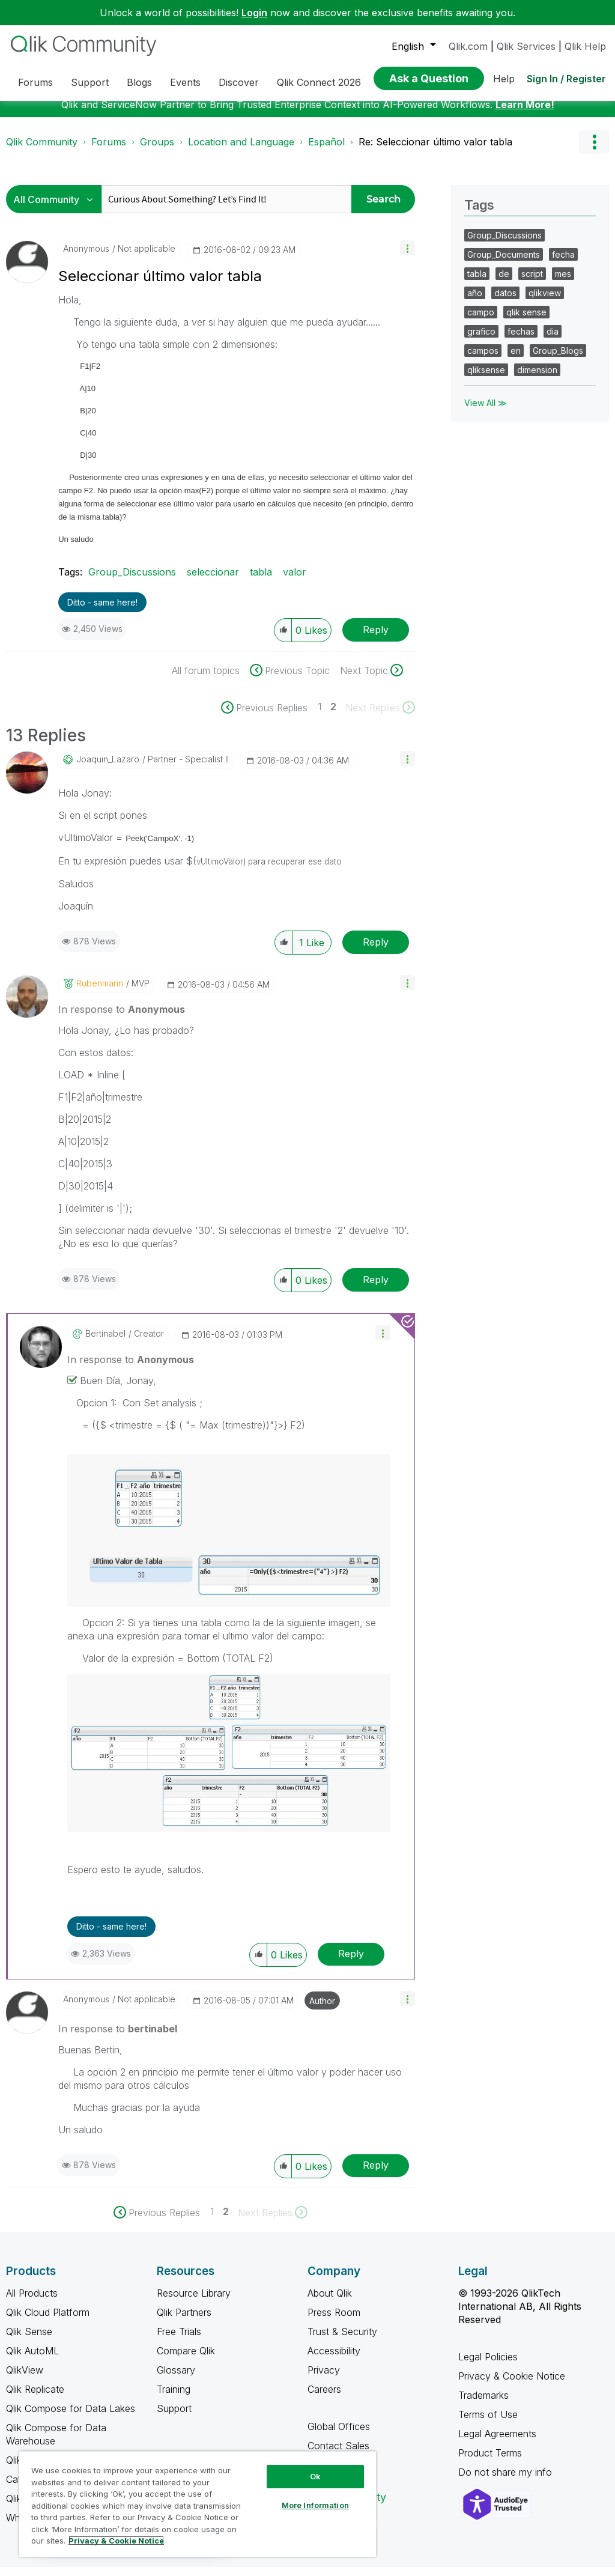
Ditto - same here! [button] (102, 611)
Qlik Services (526, 46)
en (515, 359)
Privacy (324, 2379)
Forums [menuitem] (35, 82)
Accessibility (334, 2360)
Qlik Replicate (35, 2398)
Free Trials (179, 2340)
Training (173, 2398)
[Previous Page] (269, 716)
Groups (157, 151)
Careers (324, 2398)
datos (505, 302)
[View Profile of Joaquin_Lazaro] (107, 768)
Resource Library (194, 2302)
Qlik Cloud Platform (47, 2321)
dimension (537, 379)
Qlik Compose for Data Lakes (70, 2417)
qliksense (486, 379)
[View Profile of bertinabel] (105, 1342)
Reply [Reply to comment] (376, 951)
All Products (32, 2302)
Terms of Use (488, 2423)
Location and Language (241, 151)
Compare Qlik (186, 2360)
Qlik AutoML (32, 2360)
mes (563, 283)
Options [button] (594, 151)
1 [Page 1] (319, 715)
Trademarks (483, 2404)
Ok (315, 2476)
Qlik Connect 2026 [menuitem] (319, 82)
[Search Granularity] (57, 208)
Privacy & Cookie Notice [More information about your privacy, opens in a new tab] (116, 2540)
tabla (261, 581)
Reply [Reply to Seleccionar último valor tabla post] (376, 639)
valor (294, 581)
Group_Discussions (132, 581)
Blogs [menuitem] (139, 82)
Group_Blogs (558, 359)
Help (504, 79)
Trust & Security (342, 2340)
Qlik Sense (29, 2340)
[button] (407, 256)
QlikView (24, 2379)
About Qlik (330, 2302)
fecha (563, 263)
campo (480, 321)
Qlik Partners (184, 2321)
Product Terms (490, 2462)
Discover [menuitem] (239, 82)
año (474, 302)
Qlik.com (468, 46)
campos (482, 359)
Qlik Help (585, 46)
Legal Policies (488, 2366)
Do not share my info (506, 2481)
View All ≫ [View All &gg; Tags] (485, 412)
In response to (121, 1018)
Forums (108, 151)
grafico (481, 340)
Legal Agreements (497, 2443)
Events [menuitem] (185, 82)
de (503, 283)
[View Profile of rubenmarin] (99, 992)
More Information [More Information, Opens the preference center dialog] (315, 2505)
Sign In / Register (566, 79)
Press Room (334, 2321)
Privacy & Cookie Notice (511, 2385)
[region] (197, 2504)
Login (254, 13)
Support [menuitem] (90, 82)
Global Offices (339, 2435)
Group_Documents (503, 263)
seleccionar (213, 581)
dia (553, 340)
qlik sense (526, 321)
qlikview (545, 302)
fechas (521, 340)
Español (326, 151)
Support (174, 2417)
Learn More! (524, 114)
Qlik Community (41, 151)
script (532, 283)
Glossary (176, 2379)
